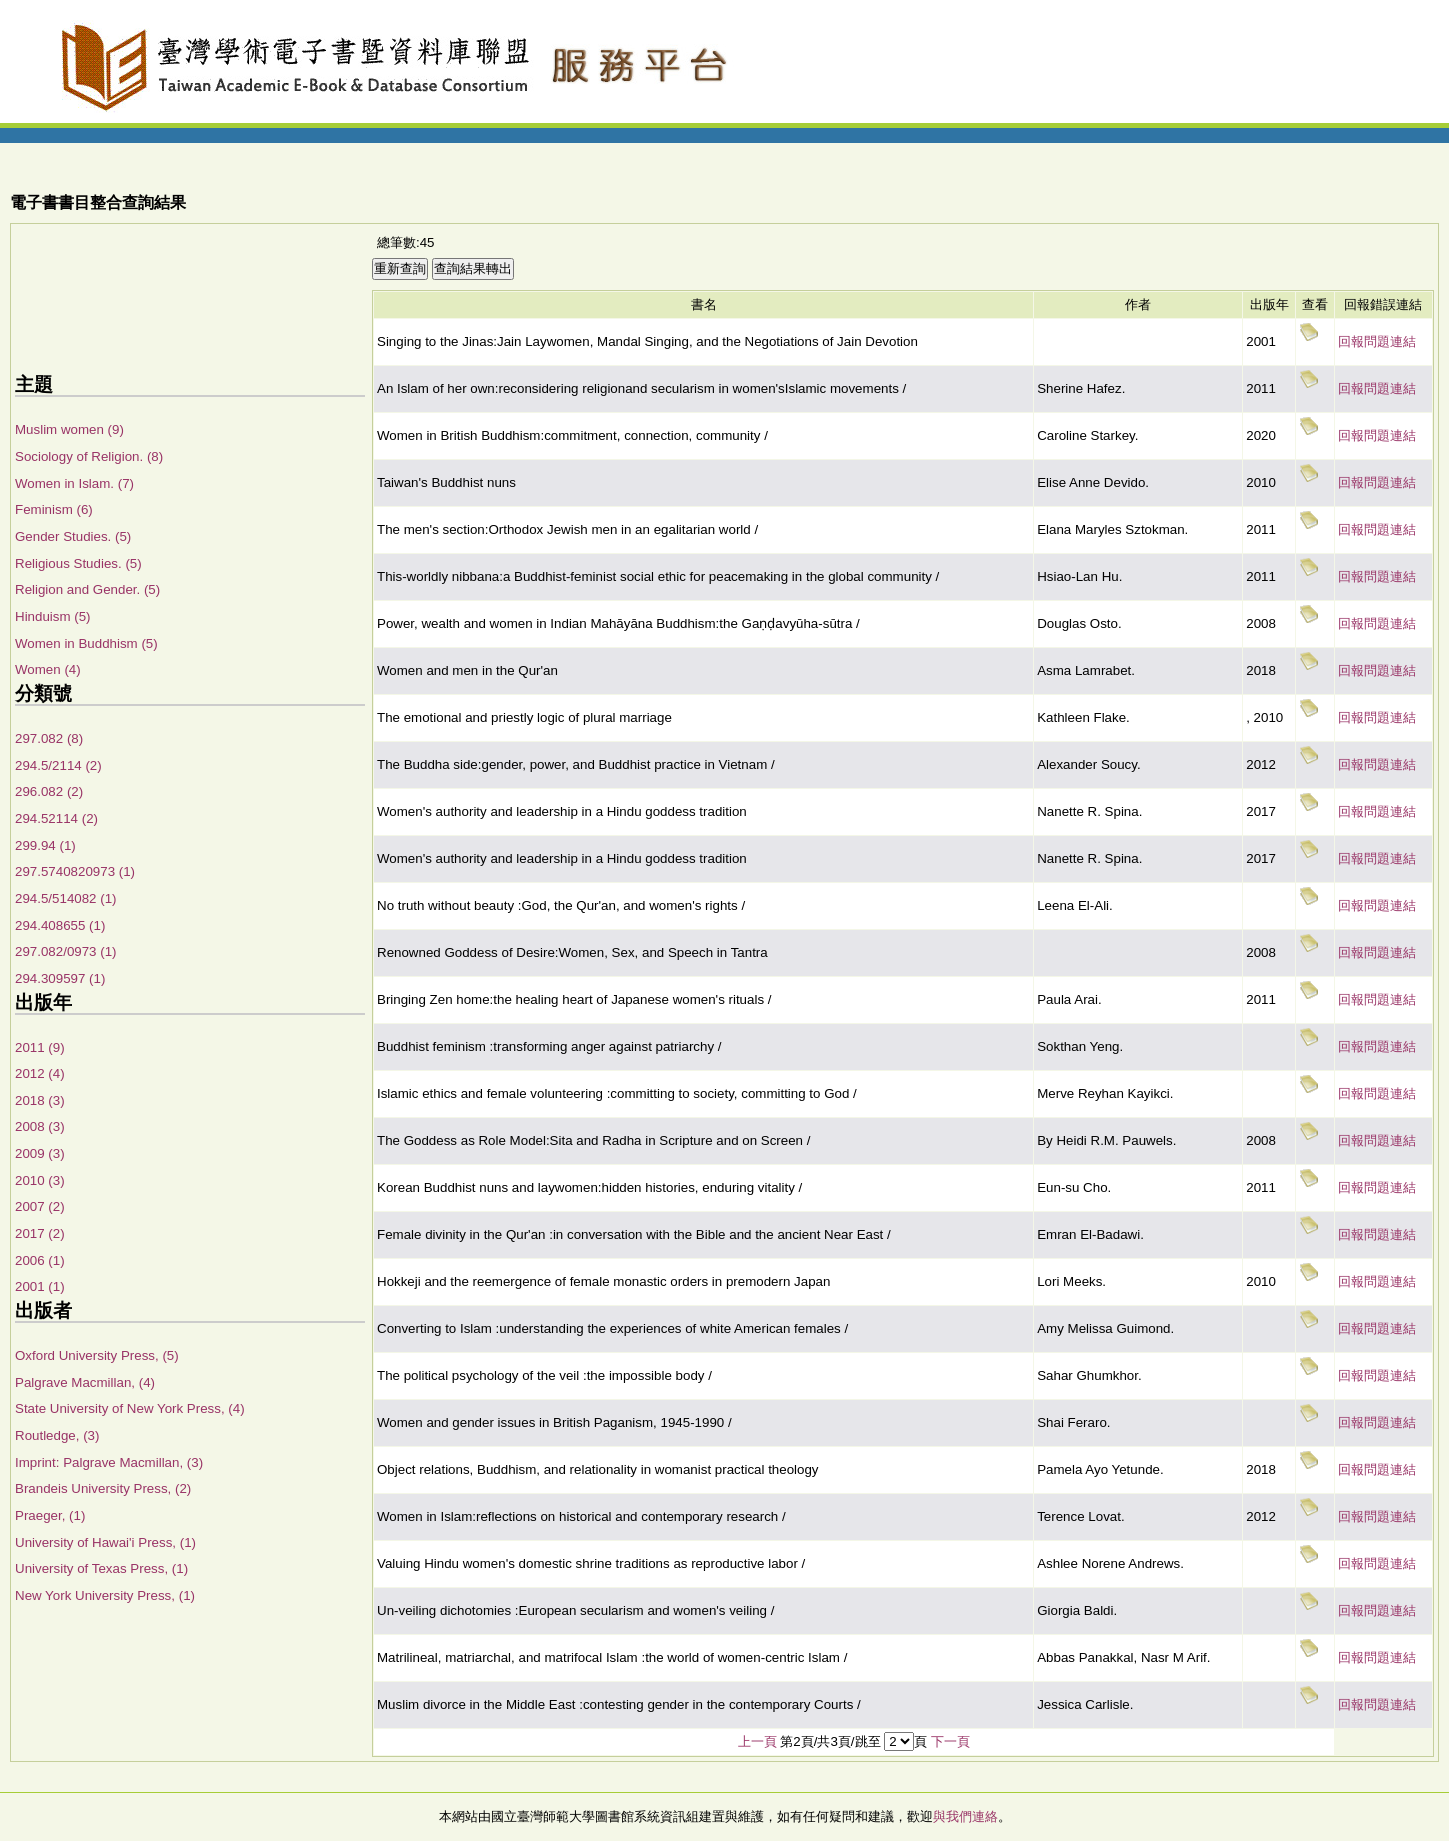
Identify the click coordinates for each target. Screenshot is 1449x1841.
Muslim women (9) (69, 429)
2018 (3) (40, 1100)
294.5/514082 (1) (66, 898)
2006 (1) (40, 1260)
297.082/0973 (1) (66, 951)
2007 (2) (40, 1206)
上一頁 (757, 1741)
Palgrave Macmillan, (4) (85, 1382)
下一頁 (950, 1741)
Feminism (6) (54, 509)
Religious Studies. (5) (78, 563)
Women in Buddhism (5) (86, 643)
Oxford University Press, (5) (97, 1355)
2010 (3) (40, 1180)
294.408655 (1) (60, 925)
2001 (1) (40, 1286)
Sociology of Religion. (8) (89, 456)
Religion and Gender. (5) (87, 589)
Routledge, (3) (57, 1435)
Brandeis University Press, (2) (103, 1488)
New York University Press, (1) (105, 1595)
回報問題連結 (1377, 341)
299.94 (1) (45, 845)
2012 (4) (40, 1073)
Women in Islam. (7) (74, 483)
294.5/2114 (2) (58, 765)
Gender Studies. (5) (73, 536)
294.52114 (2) (56, 818)
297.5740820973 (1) (75, 871)
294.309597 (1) (60, 978)
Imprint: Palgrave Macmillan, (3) (109, 1462)
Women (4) (48, 669)
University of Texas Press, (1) (101, 1568)
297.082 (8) (49, 738)
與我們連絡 (965, 1816)
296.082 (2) (49, 791)
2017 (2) (40, 1233)
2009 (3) (40, 1153)
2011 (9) (40, 1047)
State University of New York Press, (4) (130, 1408)
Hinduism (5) (53, 616)
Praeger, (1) (50, 1515)
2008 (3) (40, 1126)
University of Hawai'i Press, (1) (105, 1542)
